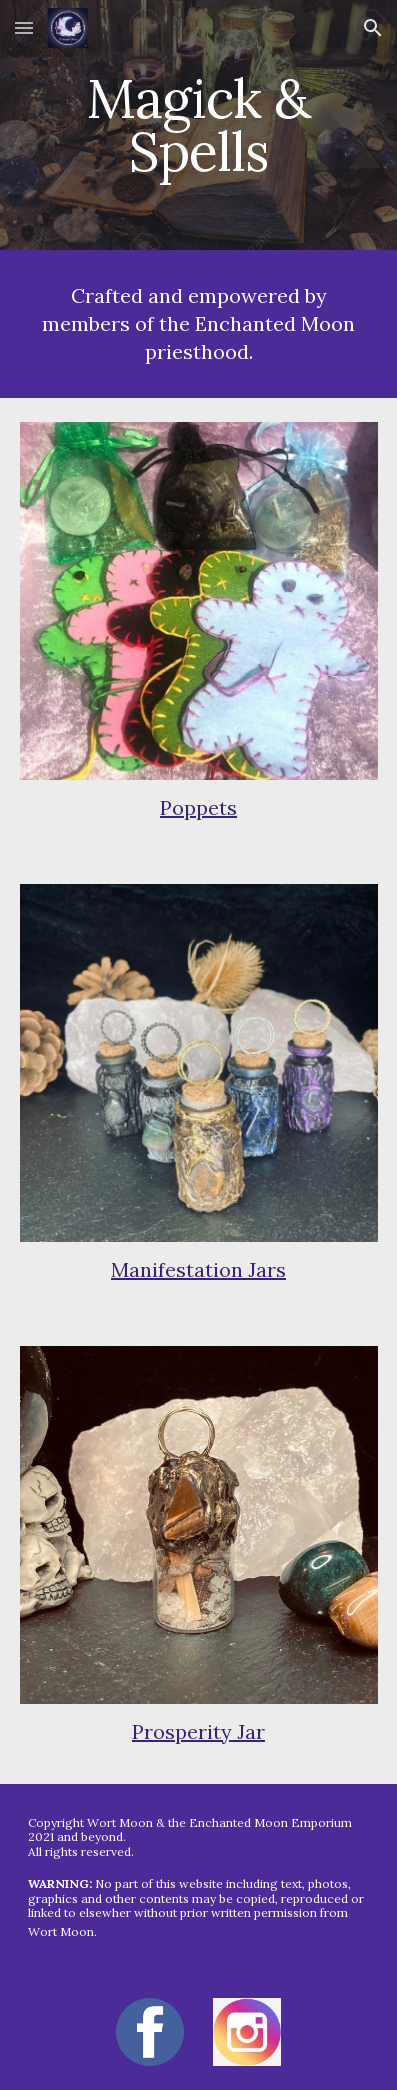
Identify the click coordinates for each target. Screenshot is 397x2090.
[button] (24, 27)
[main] (199, 125)
